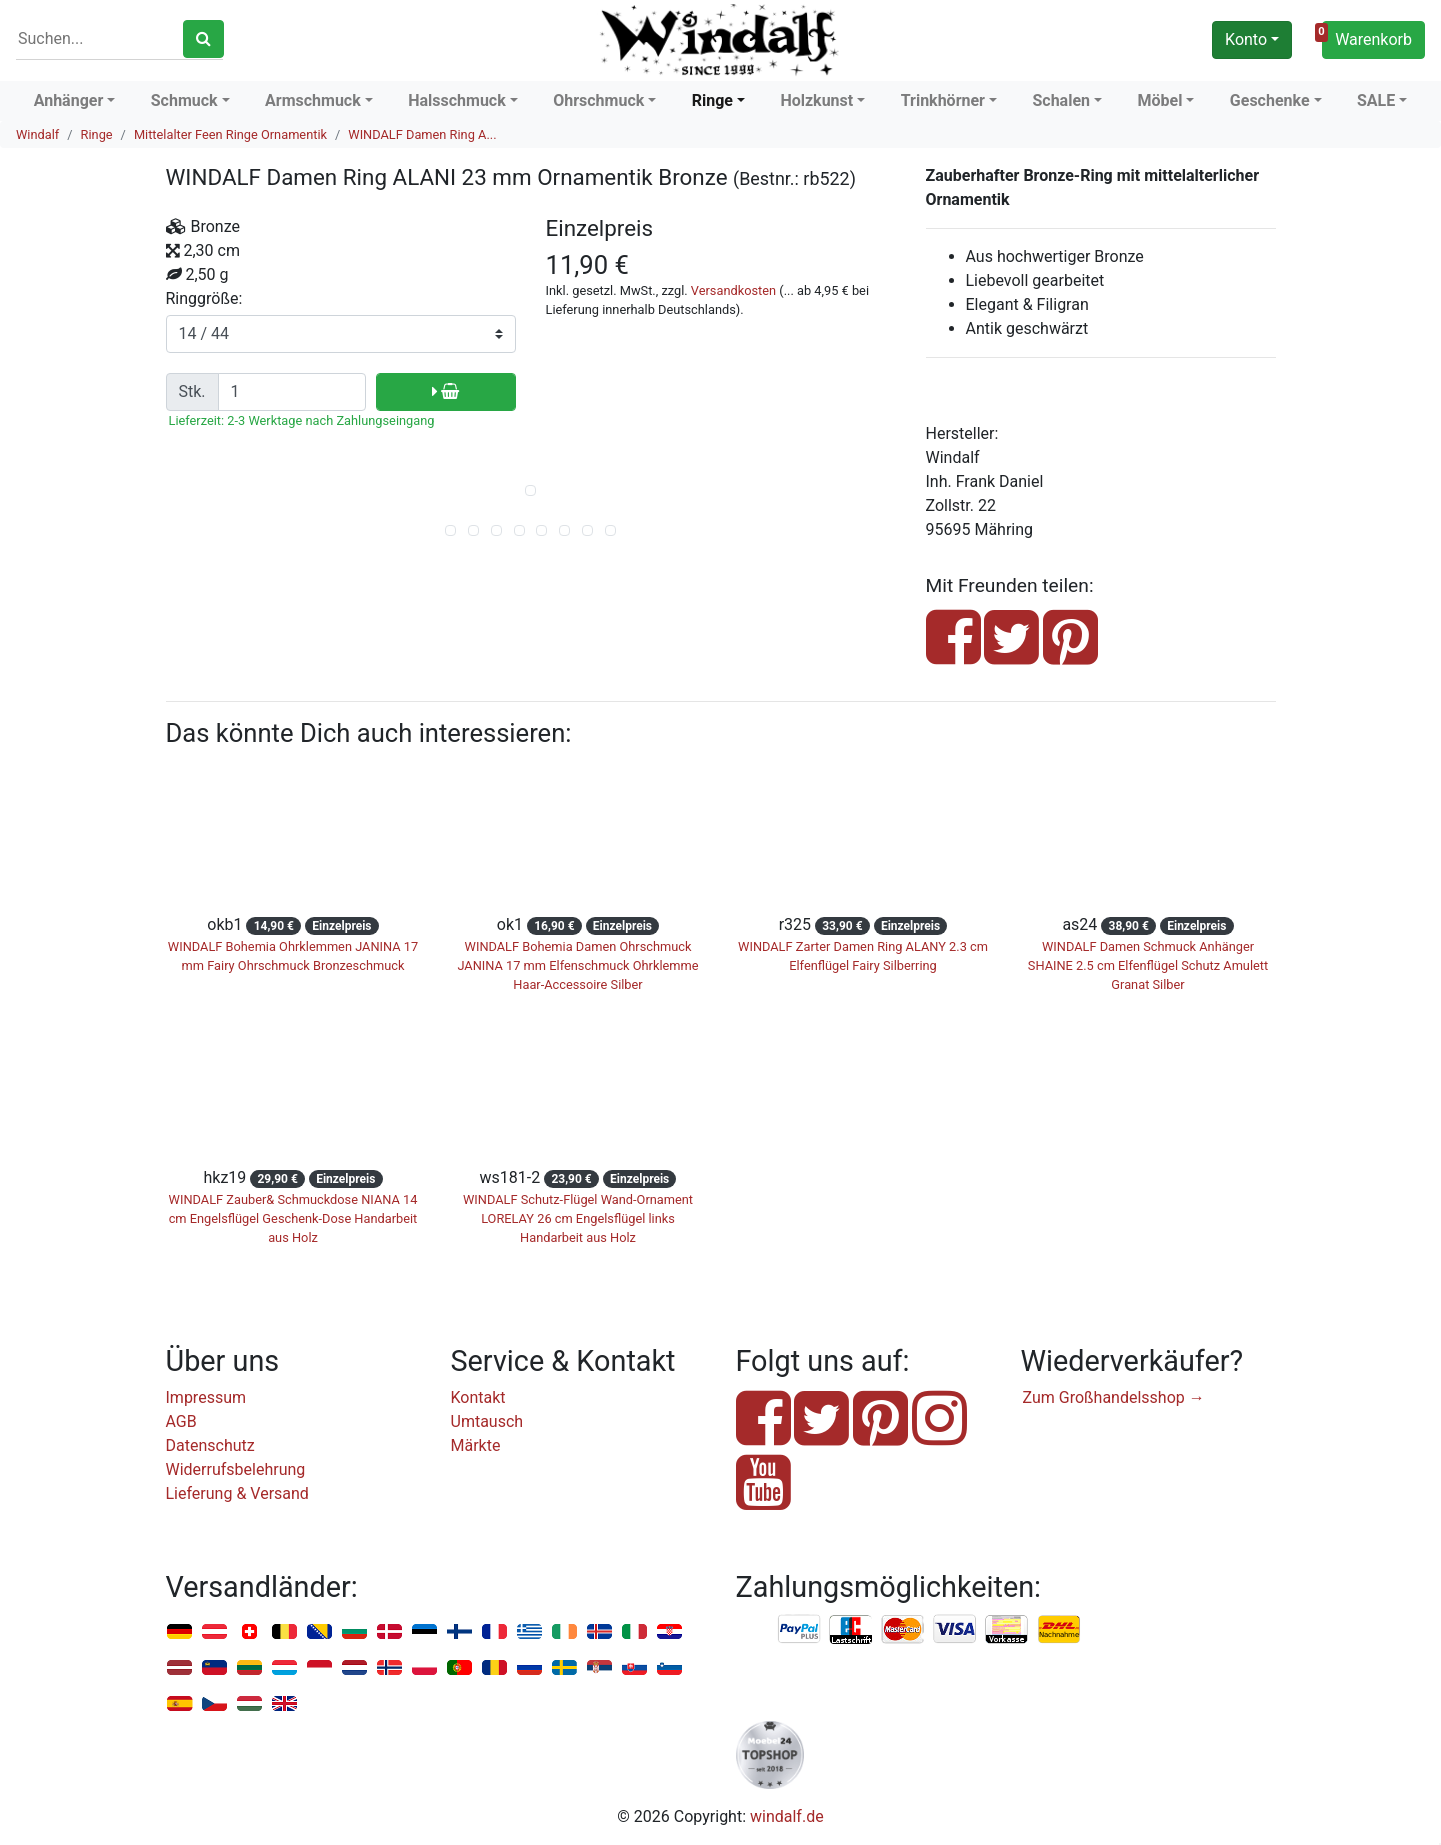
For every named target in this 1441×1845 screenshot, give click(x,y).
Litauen (249, 1668)
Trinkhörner (943, 100)
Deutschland (179, 1632)
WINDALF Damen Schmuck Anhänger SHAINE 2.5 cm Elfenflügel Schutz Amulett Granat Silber (1148, 965)
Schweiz (249, 1632)
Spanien (179, 1704)
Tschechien (214, 1704)
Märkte (476, 1445)
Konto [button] (1246, 39)
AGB (181, 1421)
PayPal (800, 1630)
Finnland (459, 1632)
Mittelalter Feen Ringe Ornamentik (230, 134)
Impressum (206, 1397)
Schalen (1061, 100)
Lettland (179, 1668)
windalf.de (787, 1816)
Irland (564, 1632)
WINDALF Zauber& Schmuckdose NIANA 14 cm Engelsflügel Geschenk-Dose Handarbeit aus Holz (293, 1218)
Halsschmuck (457, 100)
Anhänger (69, 100)
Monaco (319, 1668)
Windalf (37, 134)
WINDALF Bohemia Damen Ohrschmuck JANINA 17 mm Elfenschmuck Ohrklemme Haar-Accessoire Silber (577, 965)
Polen (424, 1668)
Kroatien (669, 1632)
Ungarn (249, 1704)
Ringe (712, 100)
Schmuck (184, 100)
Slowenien (669, 1668)
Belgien (284, 1632)
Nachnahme (1059, 1630)
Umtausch (487, 1421)
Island (599, 1632)
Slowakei (634, 1668)
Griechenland (529, 1632)
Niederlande (354, 1668)
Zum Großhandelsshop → (1114, 1397)
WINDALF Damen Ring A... (422, 134)
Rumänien (494, 1668)
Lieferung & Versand (237, 1493)
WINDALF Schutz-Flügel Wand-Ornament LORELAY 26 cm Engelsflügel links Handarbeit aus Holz (578, 1218)
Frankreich (494, 1632)
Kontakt (478, 1397)
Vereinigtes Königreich (284, 1704)
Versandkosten (733, 290)
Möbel (1159, 100)
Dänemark (389, 1632)
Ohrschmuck (598, 100)
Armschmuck (313, 100)
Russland (529, 1668)
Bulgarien (354, 1632)
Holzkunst (816, 100)
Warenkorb (1367, 37)
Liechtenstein (214, 1668)
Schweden (564, 1668)
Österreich (214, 1632)
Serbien (599, 1668)
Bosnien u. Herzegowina (319, 1632)
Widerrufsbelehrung (236, 1469)
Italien (634, 1632)
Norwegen (389, 1668)
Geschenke (1270, 100)
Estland (424, 1632)
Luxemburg (284, 1668)
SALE (1376, 100)
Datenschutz (210, 1445)
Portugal (459, 1668)
